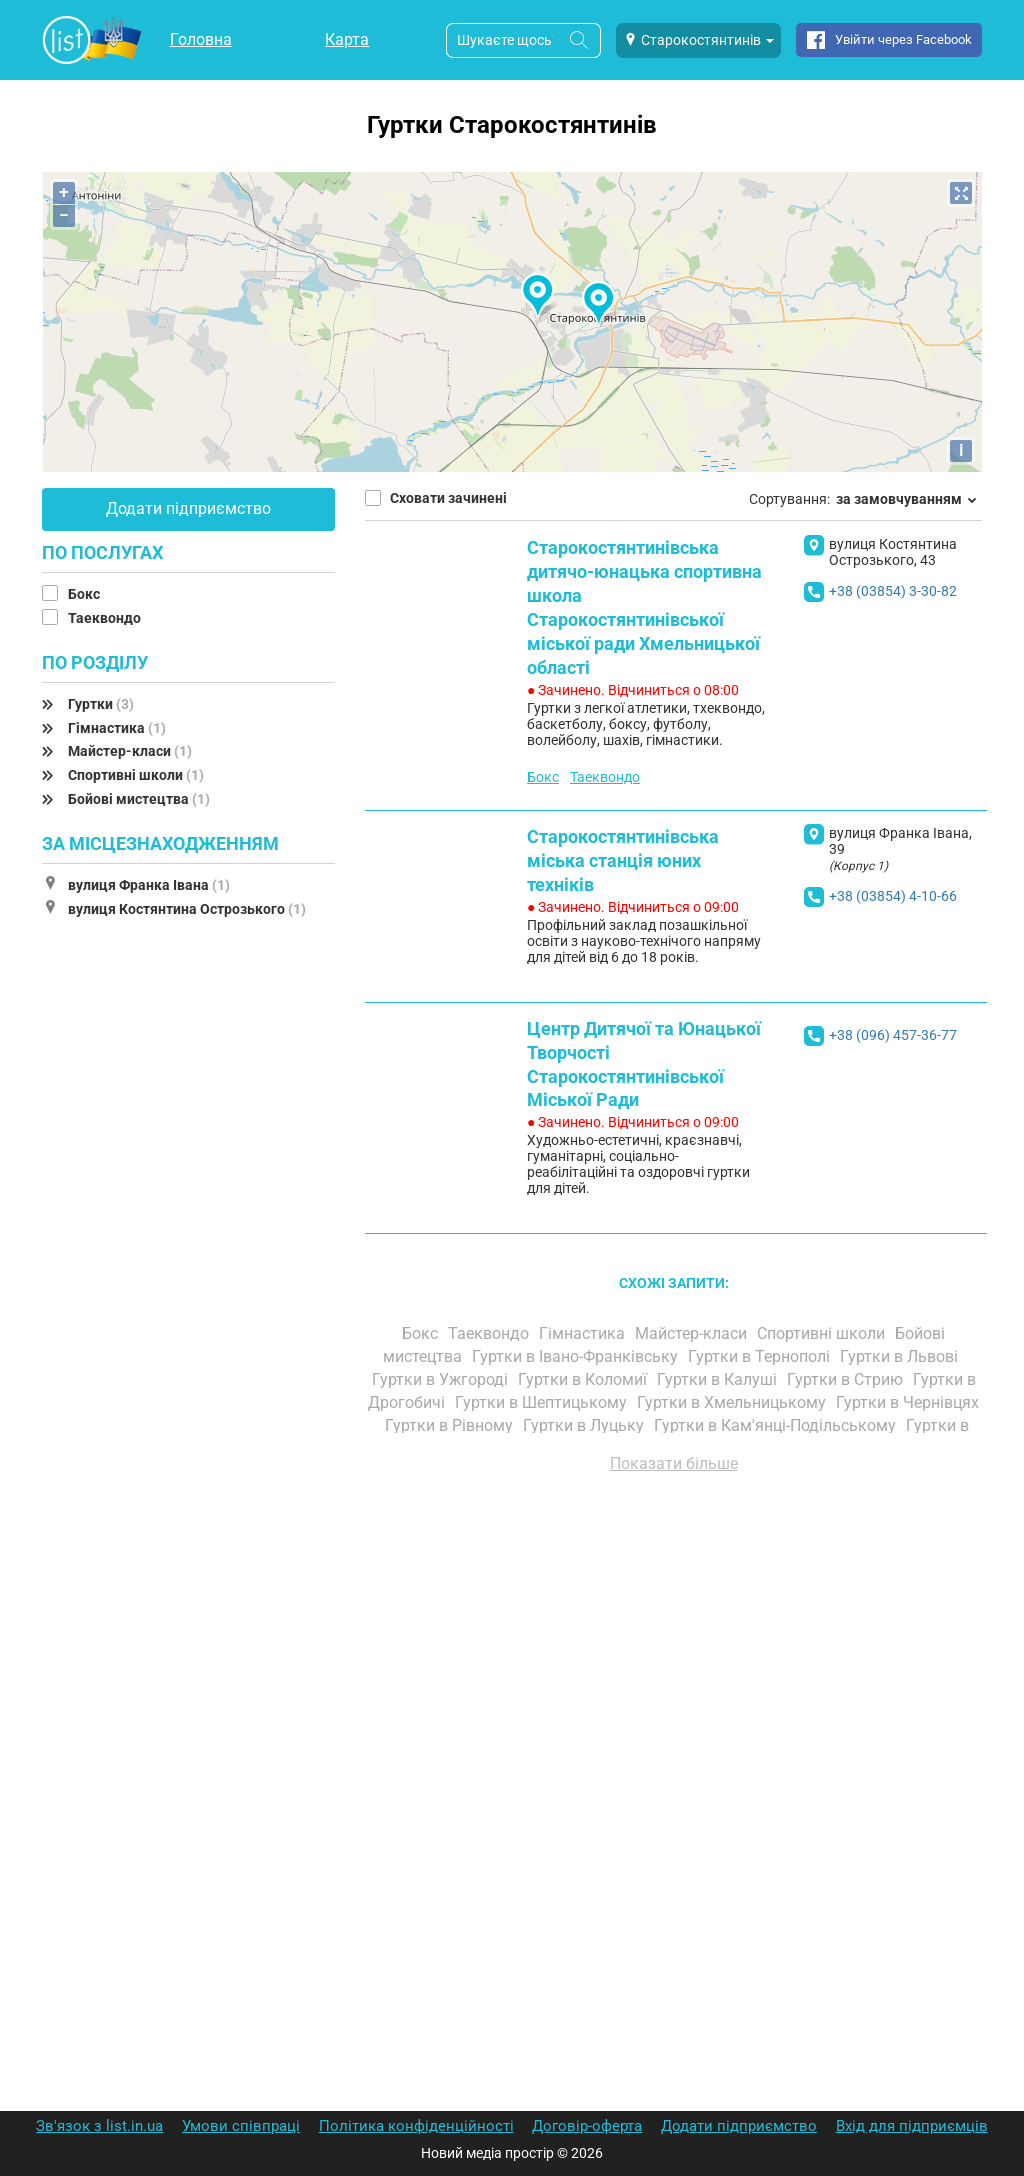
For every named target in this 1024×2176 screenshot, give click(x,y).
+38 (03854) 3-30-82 (893, 591)
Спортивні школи (136, 775)
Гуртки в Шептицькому (543, 1402)
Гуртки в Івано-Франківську (577, 1356)
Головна (201, 39)
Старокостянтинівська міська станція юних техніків (623, 860)
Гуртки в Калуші (719, 1379)
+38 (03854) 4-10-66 (893, 896)
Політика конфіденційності (416, 2126)
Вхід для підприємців (912, 2126)
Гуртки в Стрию (847, 1379)
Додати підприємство (188, 508)
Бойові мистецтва (139, 799)
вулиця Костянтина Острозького (187, 909)
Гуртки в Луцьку (585, 1425)
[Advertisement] (673, 1716)
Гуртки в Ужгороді (442, 1379)
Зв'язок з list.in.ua (99, 2126)
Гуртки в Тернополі (761, 1356)
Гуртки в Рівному (451, 1425)
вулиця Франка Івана (149, 885)
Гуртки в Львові (901, 1356)
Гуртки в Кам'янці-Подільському (777, 1425)
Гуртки (101, 704)
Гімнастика (117, 728)
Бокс (85, 594)
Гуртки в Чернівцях (907, 1402)
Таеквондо (106, 618)
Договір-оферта (587, 2126)
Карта (347, 39)
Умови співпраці (241, 2126)
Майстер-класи (130, 751)
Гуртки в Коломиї (584, 1379)
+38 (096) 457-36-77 (893, 1035)
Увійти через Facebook (903, 39)
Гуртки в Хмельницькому (733, 1402)
